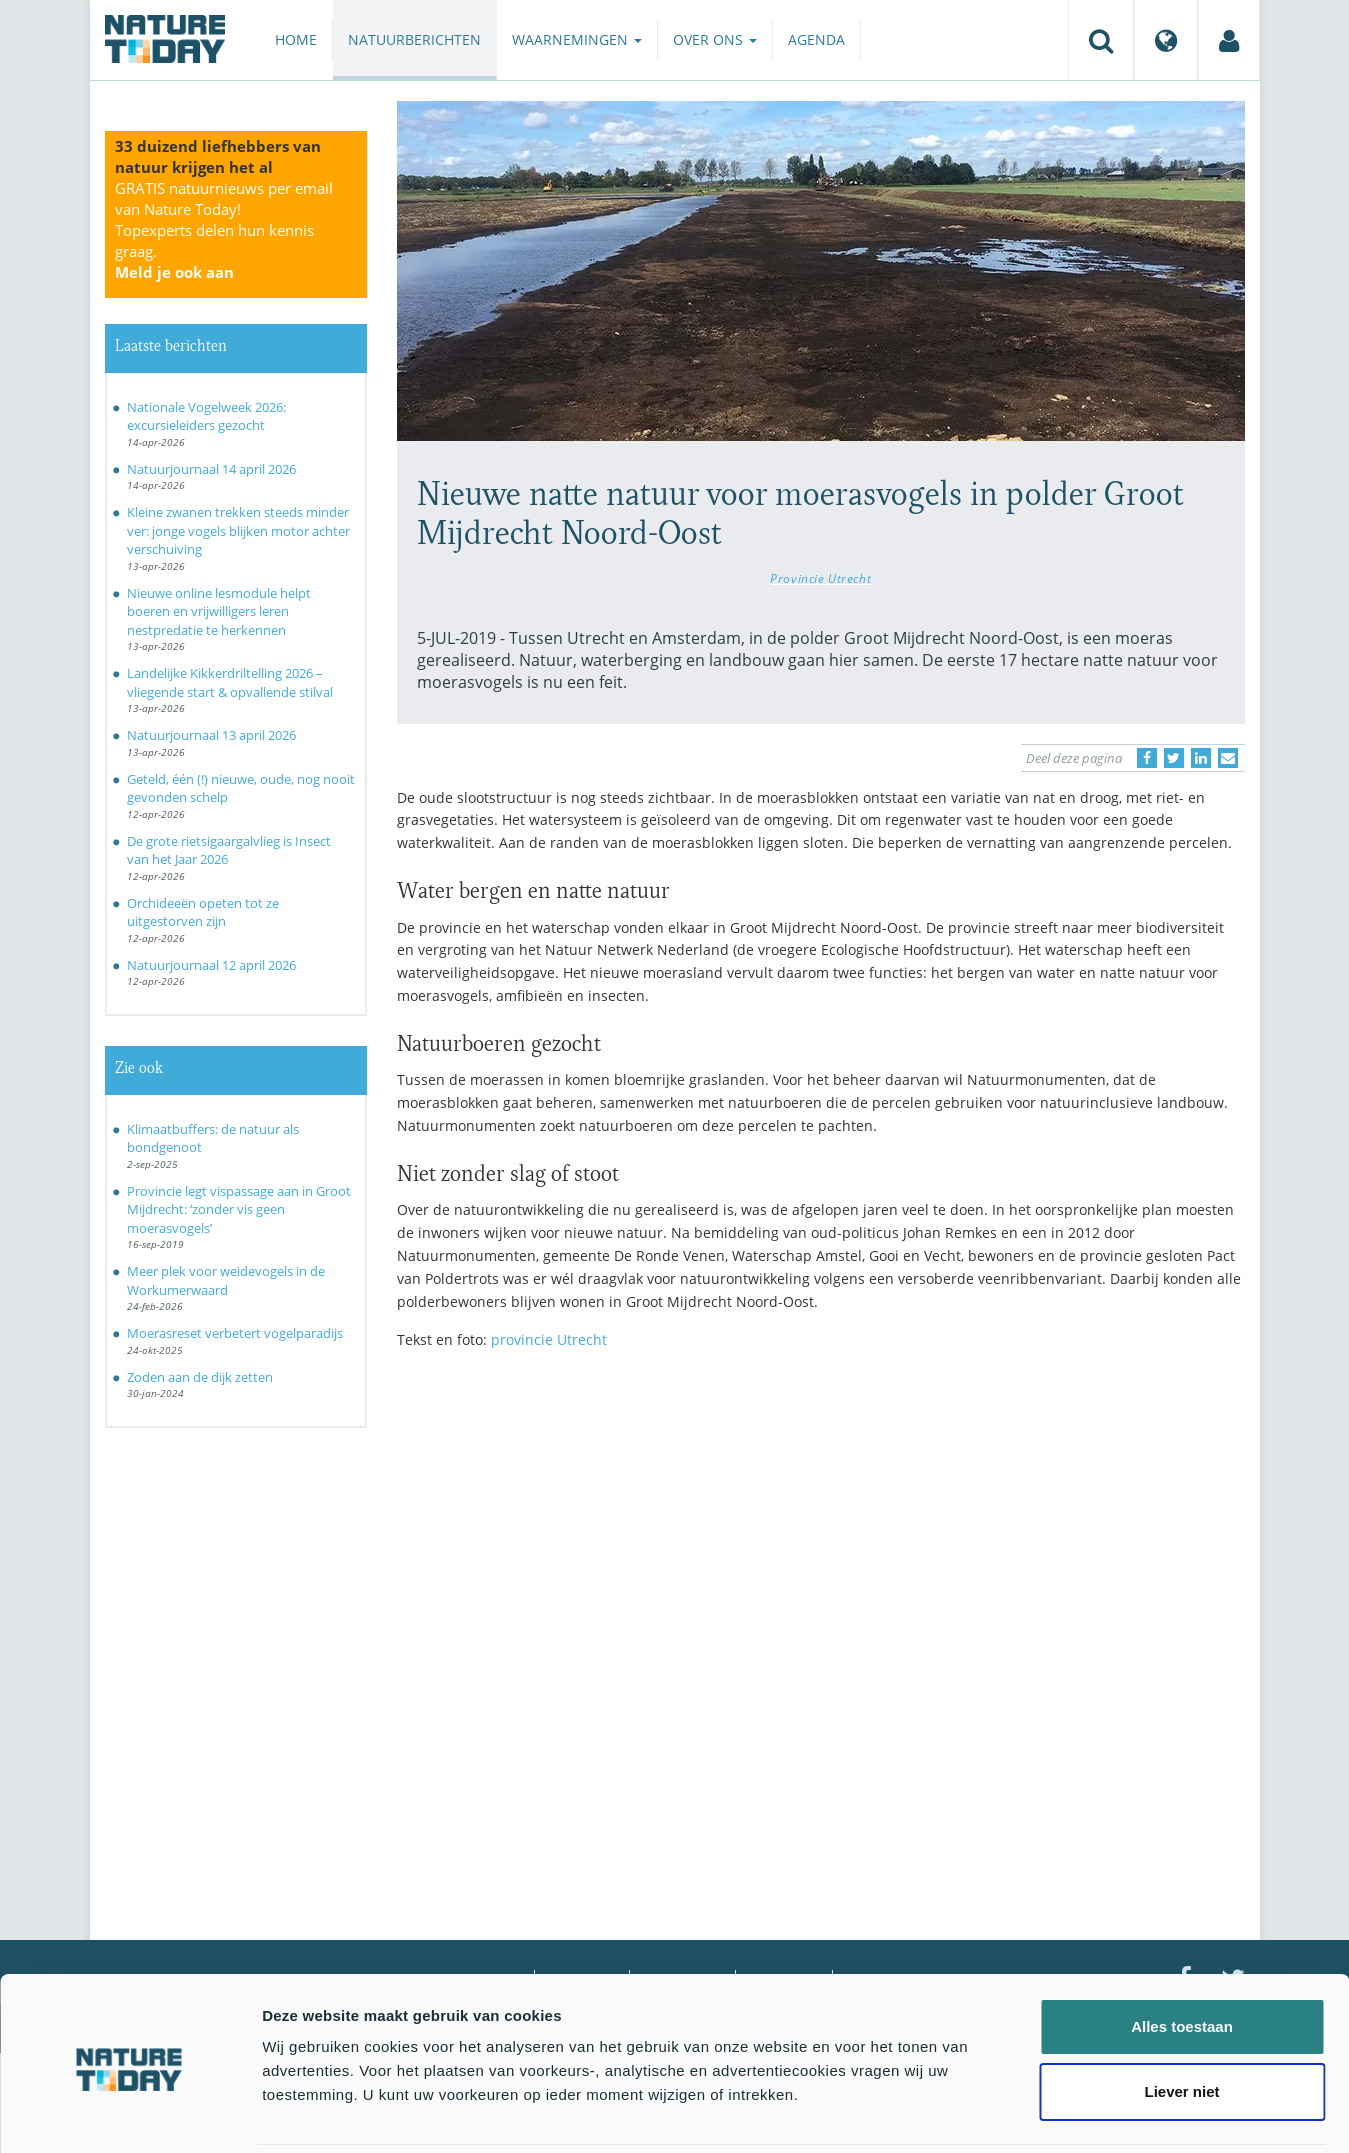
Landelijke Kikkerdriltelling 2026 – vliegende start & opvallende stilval (230, 682)
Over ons (715, 39)
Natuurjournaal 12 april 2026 (211, 965)
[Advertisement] (821, 1540)
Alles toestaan (1182, 1955)
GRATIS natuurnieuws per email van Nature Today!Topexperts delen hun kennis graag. (224, 230)
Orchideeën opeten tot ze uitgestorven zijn (203, 912)
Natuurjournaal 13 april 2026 (211, 735)
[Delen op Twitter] (1174, 758)
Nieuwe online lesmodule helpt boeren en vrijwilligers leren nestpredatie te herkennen (219, 611)
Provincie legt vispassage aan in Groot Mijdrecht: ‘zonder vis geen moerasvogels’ (239, 1209)
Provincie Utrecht (820, 578)
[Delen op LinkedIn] (1201, 758)
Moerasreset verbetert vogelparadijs (235, 1333)
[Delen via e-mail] (1228, 758)
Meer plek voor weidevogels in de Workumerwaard (226, 1280)
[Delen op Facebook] (1147, 758)
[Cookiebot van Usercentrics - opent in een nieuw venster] (129, 2114)
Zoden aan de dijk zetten (200, 1377)
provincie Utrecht (549, 1339)
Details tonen (1080, 2113)
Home (296, 39)
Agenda (816, 39)
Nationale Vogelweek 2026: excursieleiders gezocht (206, 416)
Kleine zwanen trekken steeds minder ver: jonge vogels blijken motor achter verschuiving (238, 530)
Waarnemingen (577, 39)
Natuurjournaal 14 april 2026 (211, 469)
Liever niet (1181, 2021)
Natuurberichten (414, 39)
